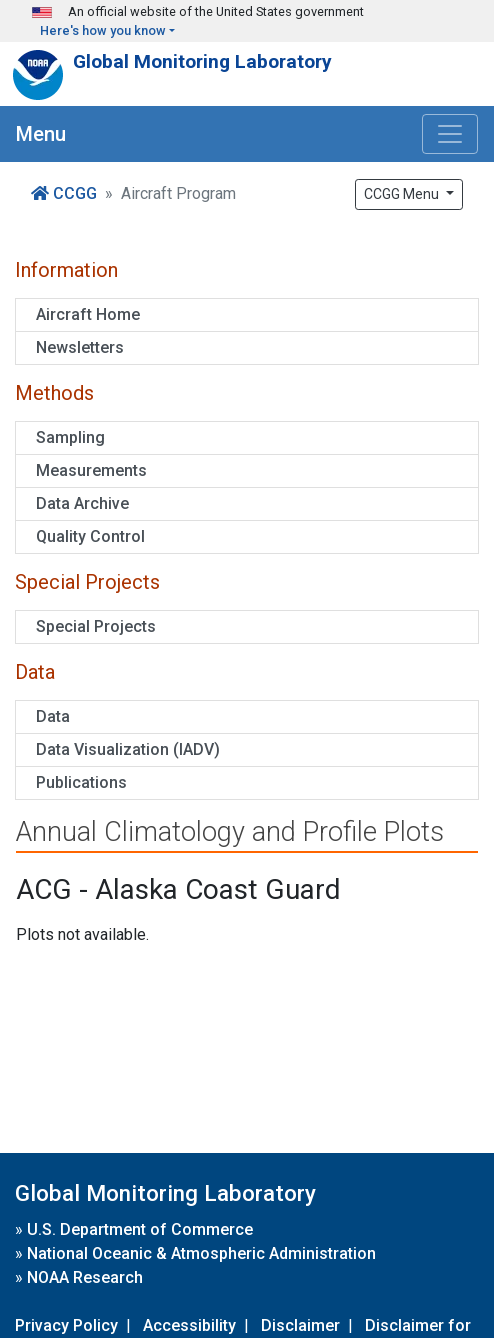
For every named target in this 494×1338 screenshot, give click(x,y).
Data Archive (82, 503)
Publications (81, 782)
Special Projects (96, 626)
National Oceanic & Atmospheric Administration (201, 1253)
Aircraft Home (88, 314)
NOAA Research (85, 1277)
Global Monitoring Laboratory (202, 61)
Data (53, 716)
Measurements (91, 470)
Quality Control (90, 536)
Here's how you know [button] (103, 30)
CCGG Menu (403, 194)
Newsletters (80, 347)
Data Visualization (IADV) (128, 749)
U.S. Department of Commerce (140, 1229)
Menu (41, 134)
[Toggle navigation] (450, 134)
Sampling (70, 437)
